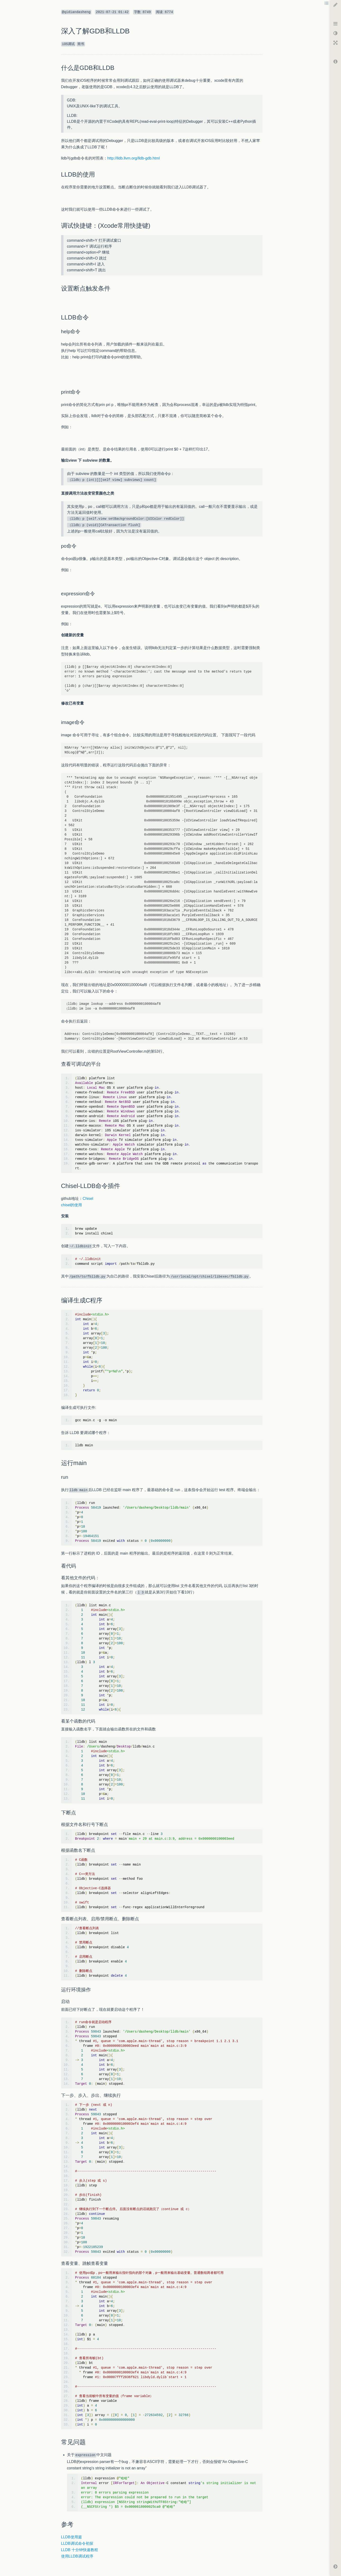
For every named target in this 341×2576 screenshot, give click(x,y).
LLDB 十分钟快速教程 (79, 2550)
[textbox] (125, 449)
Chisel (88, 1199)
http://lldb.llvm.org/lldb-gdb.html (133, 158)
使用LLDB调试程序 (77, 2556)
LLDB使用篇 (71, 2537)
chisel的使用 (71, 1205)
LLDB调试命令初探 (77, 2543)
